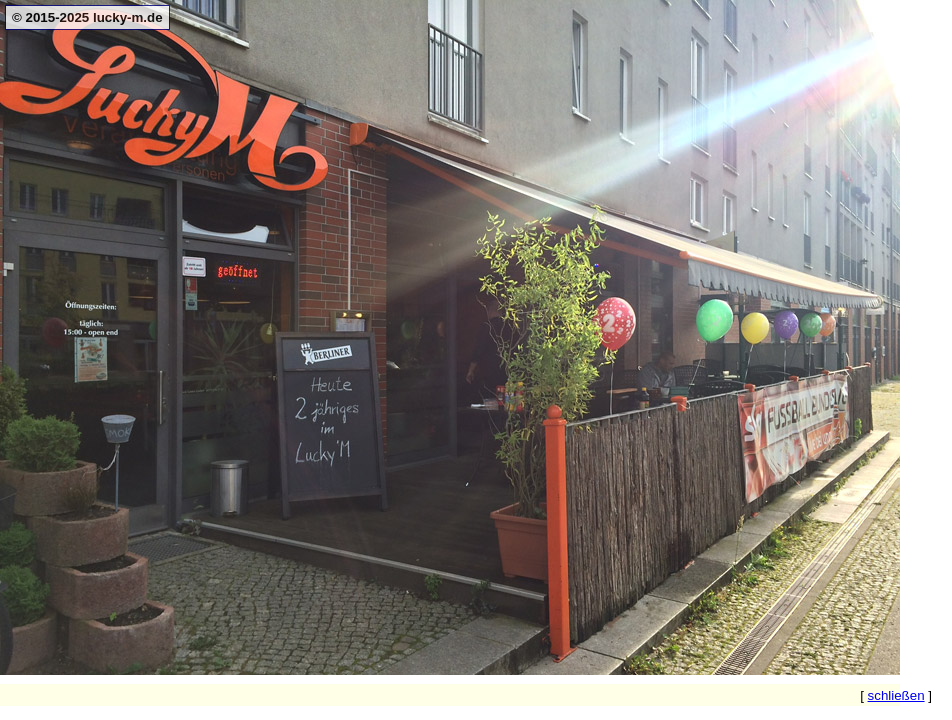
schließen (896, 695)
